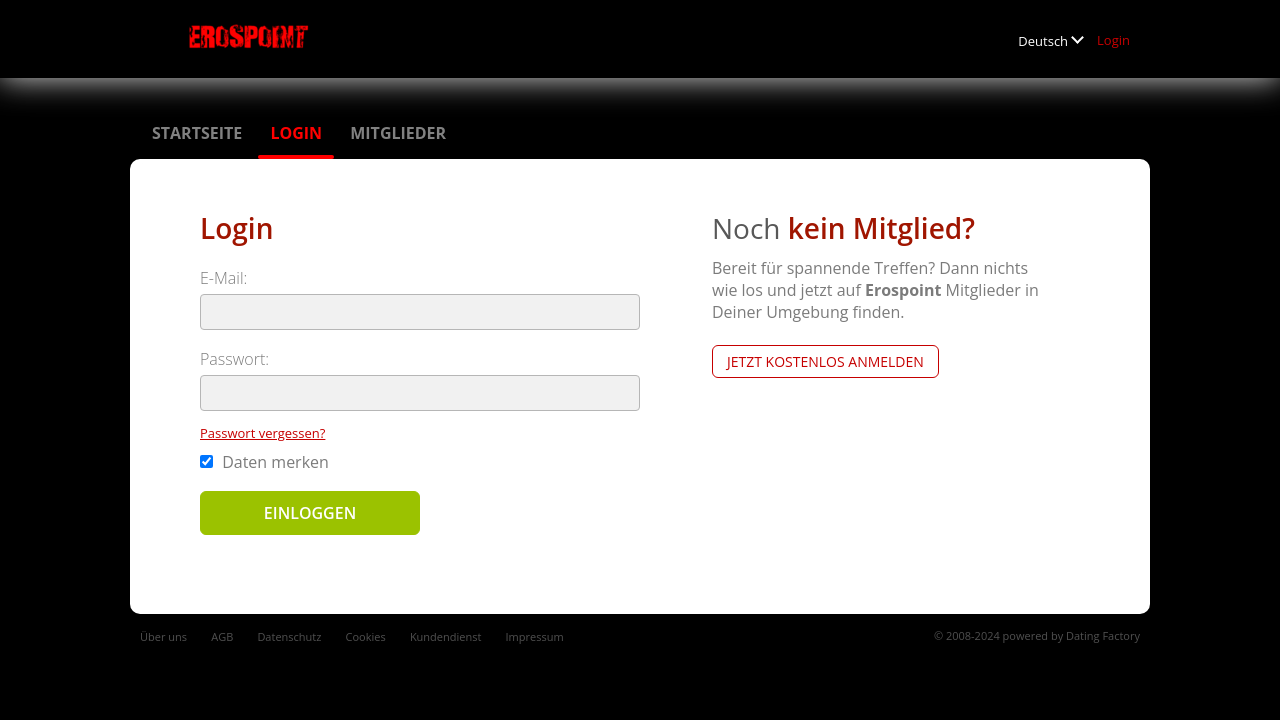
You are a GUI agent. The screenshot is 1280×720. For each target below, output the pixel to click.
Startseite (197, 133)
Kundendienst (445, 636)
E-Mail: (223, 278)
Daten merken (264, 462)
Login (1113, 40)
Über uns (163, 636)
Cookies (366, 636)
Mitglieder (398, 133)
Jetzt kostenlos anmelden (825, 361)
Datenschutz (289, 636)
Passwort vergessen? (262, 433)
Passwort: (234, 359)
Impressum (535, 636)
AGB (222, 636)
